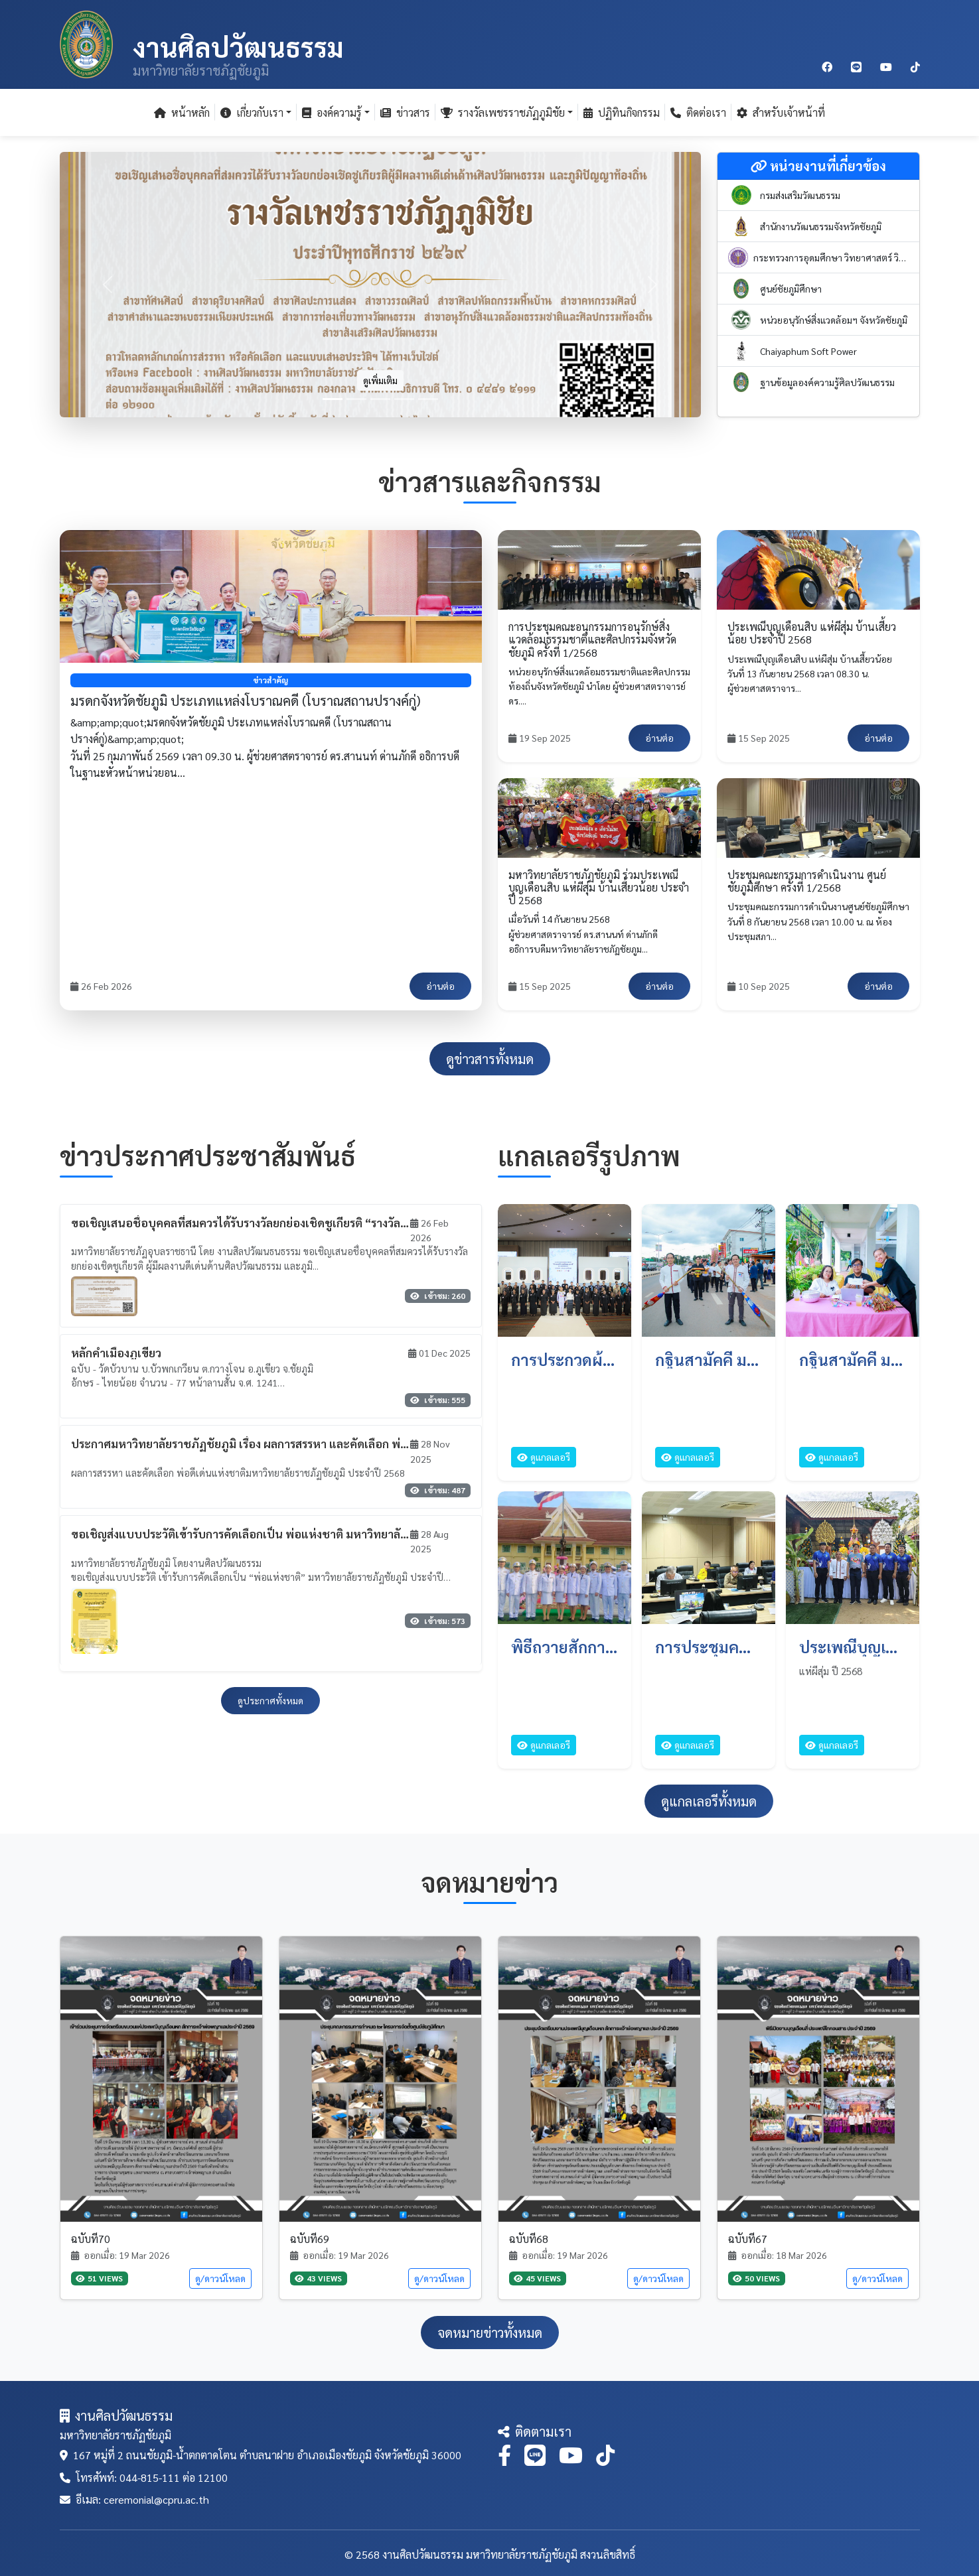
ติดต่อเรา (698, 112)
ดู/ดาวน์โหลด (220, 2278)
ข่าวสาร (405, 112)
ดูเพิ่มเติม (380, 380)
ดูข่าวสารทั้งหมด (490, 1058)
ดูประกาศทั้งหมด (270, 1700)
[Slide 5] (428, 399)
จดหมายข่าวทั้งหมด (489, 2332)
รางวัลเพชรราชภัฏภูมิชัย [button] (503, 112)
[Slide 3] (380, 399)
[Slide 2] (356, 399)
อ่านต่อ (440, 986)
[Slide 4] (404, 399)
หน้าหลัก (182, 112)
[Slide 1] (332, 399)
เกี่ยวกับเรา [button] (251, 112)
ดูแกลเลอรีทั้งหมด (709, 1801)
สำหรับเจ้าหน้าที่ (781, 112)
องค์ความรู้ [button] (332, 112)
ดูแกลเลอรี (543, 1457)
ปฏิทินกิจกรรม (621, 112)
